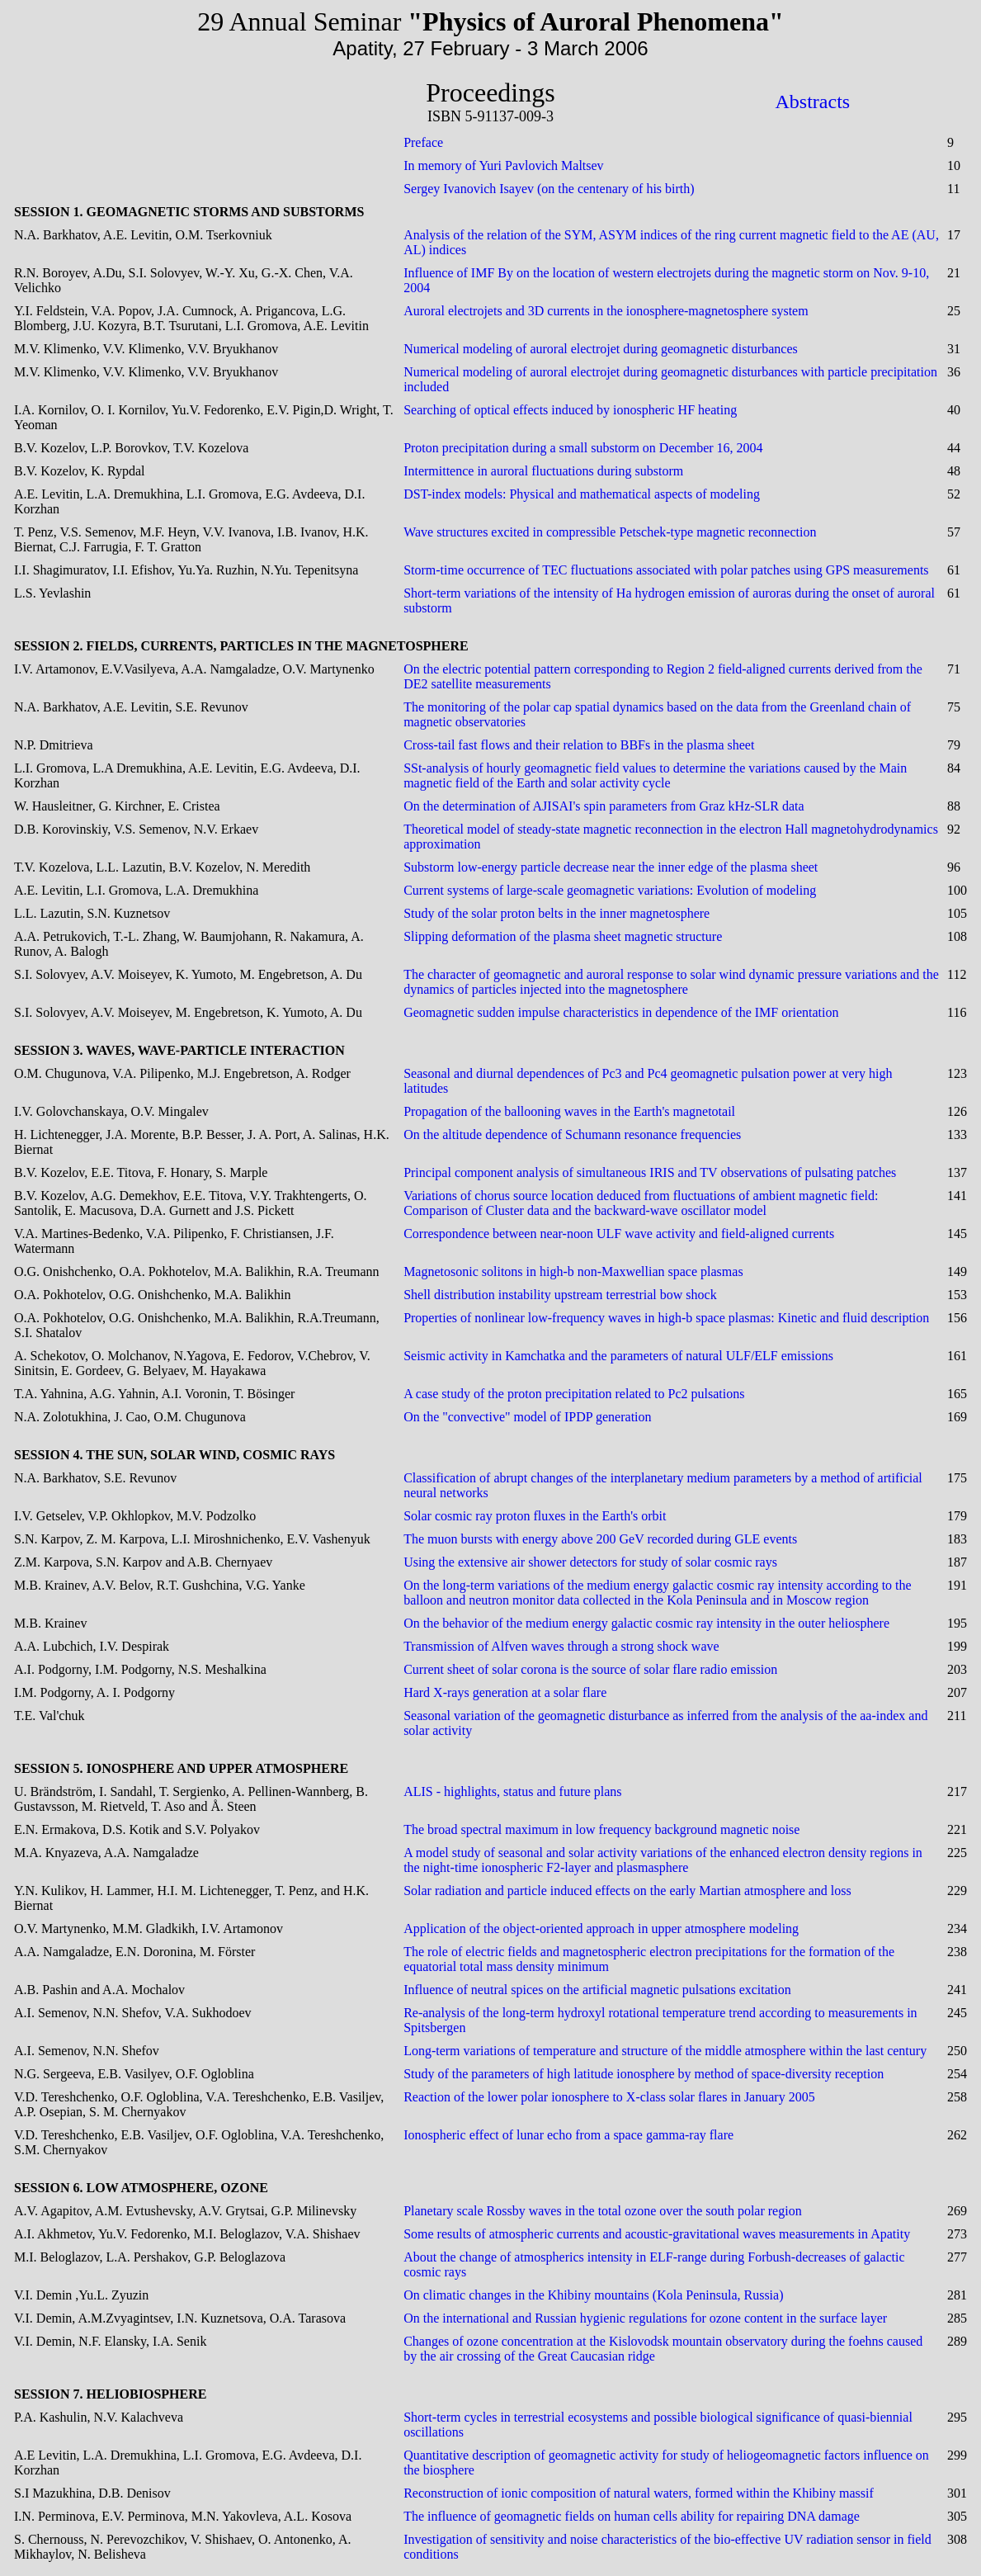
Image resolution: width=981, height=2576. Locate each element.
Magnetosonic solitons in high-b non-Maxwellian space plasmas (573, 1271)
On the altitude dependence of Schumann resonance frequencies (572, 1134)
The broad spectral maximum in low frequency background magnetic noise (601, 1829)
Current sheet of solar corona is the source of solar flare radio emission (590, 1669)
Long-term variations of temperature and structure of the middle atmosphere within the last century (665, 2051)
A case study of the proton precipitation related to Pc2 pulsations (573, 1394)
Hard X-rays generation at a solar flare (504, 1692)
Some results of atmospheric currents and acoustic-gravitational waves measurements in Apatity (656, 2234)
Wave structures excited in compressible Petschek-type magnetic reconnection (609, 532)
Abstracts (813, 101)
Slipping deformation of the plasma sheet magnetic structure (562, 936)
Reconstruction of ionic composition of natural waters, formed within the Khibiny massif (638, 2493)
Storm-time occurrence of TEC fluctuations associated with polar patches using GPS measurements (665, 570)
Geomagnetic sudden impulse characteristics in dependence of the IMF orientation (620, 1012)
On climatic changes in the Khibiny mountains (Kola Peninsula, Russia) (593, 2295)
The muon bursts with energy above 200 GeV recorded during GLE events (600, 1539)
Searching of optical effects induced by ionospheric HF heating (570, 410)
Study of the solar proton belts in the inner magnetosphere (556, 913)
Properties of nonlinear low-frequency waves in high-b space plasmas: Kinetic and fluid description (666, 1318)
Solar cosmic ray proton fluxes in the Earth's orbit (534, 1516)
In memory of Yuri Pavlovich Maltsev (503, 165)
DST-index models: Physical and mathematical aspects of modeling (581, 494)
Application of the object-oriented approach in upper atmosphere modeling (601, 1928)
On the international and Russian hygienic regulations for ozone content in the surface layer (645, 2318)
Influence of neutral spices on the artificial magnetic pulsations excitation (597, 1990)
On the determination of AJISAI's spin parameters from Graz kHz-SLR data (603, 806)
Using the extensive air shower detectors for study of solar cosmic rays (590, 1562)
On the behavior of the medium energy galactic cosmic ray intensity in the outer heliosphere (646, 1623)
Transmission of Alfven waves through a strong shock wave (561, 1646)
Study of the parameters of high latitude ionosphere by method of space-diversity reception (643, 2074)
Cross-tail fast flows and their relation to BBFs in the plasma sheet (578, 745)
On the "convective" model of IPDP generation (527, 1417)
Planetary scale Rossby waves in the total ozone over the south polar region (602, 2211)
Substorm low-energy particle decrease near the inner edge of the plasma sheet (610, 867)
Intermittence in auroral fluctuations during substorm (543, 471)
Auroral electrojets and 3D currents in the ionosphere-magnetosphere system (606, 311)
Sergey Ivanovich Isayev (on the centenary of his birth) (548, 189)
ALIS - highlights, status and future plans (512, 1791)
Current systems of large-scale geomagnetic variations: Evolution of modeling (609, 890)
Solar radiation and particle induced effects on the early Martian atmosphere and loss (627, 1891)
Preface (423, 142)
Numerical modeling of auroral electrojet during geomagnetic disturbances (600, 349)
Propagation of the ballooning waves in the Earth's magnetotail (569, 1111)
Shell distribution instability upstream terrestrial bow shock (560, 1295)
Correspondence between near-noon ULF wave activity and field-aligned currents (618, 1234)
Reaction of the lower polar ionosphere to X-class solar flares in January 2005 (609, 2097)
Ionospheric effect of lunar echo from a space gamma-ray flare (568, 2135)
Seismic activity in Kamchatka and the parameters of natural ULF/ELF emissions (618, 1356)
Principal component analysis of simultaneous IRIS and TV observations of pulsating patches (649, 1172)
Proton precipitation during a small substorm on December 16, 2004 (582, 448)
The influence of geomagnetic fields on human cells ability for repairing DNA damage (631, 2516)
